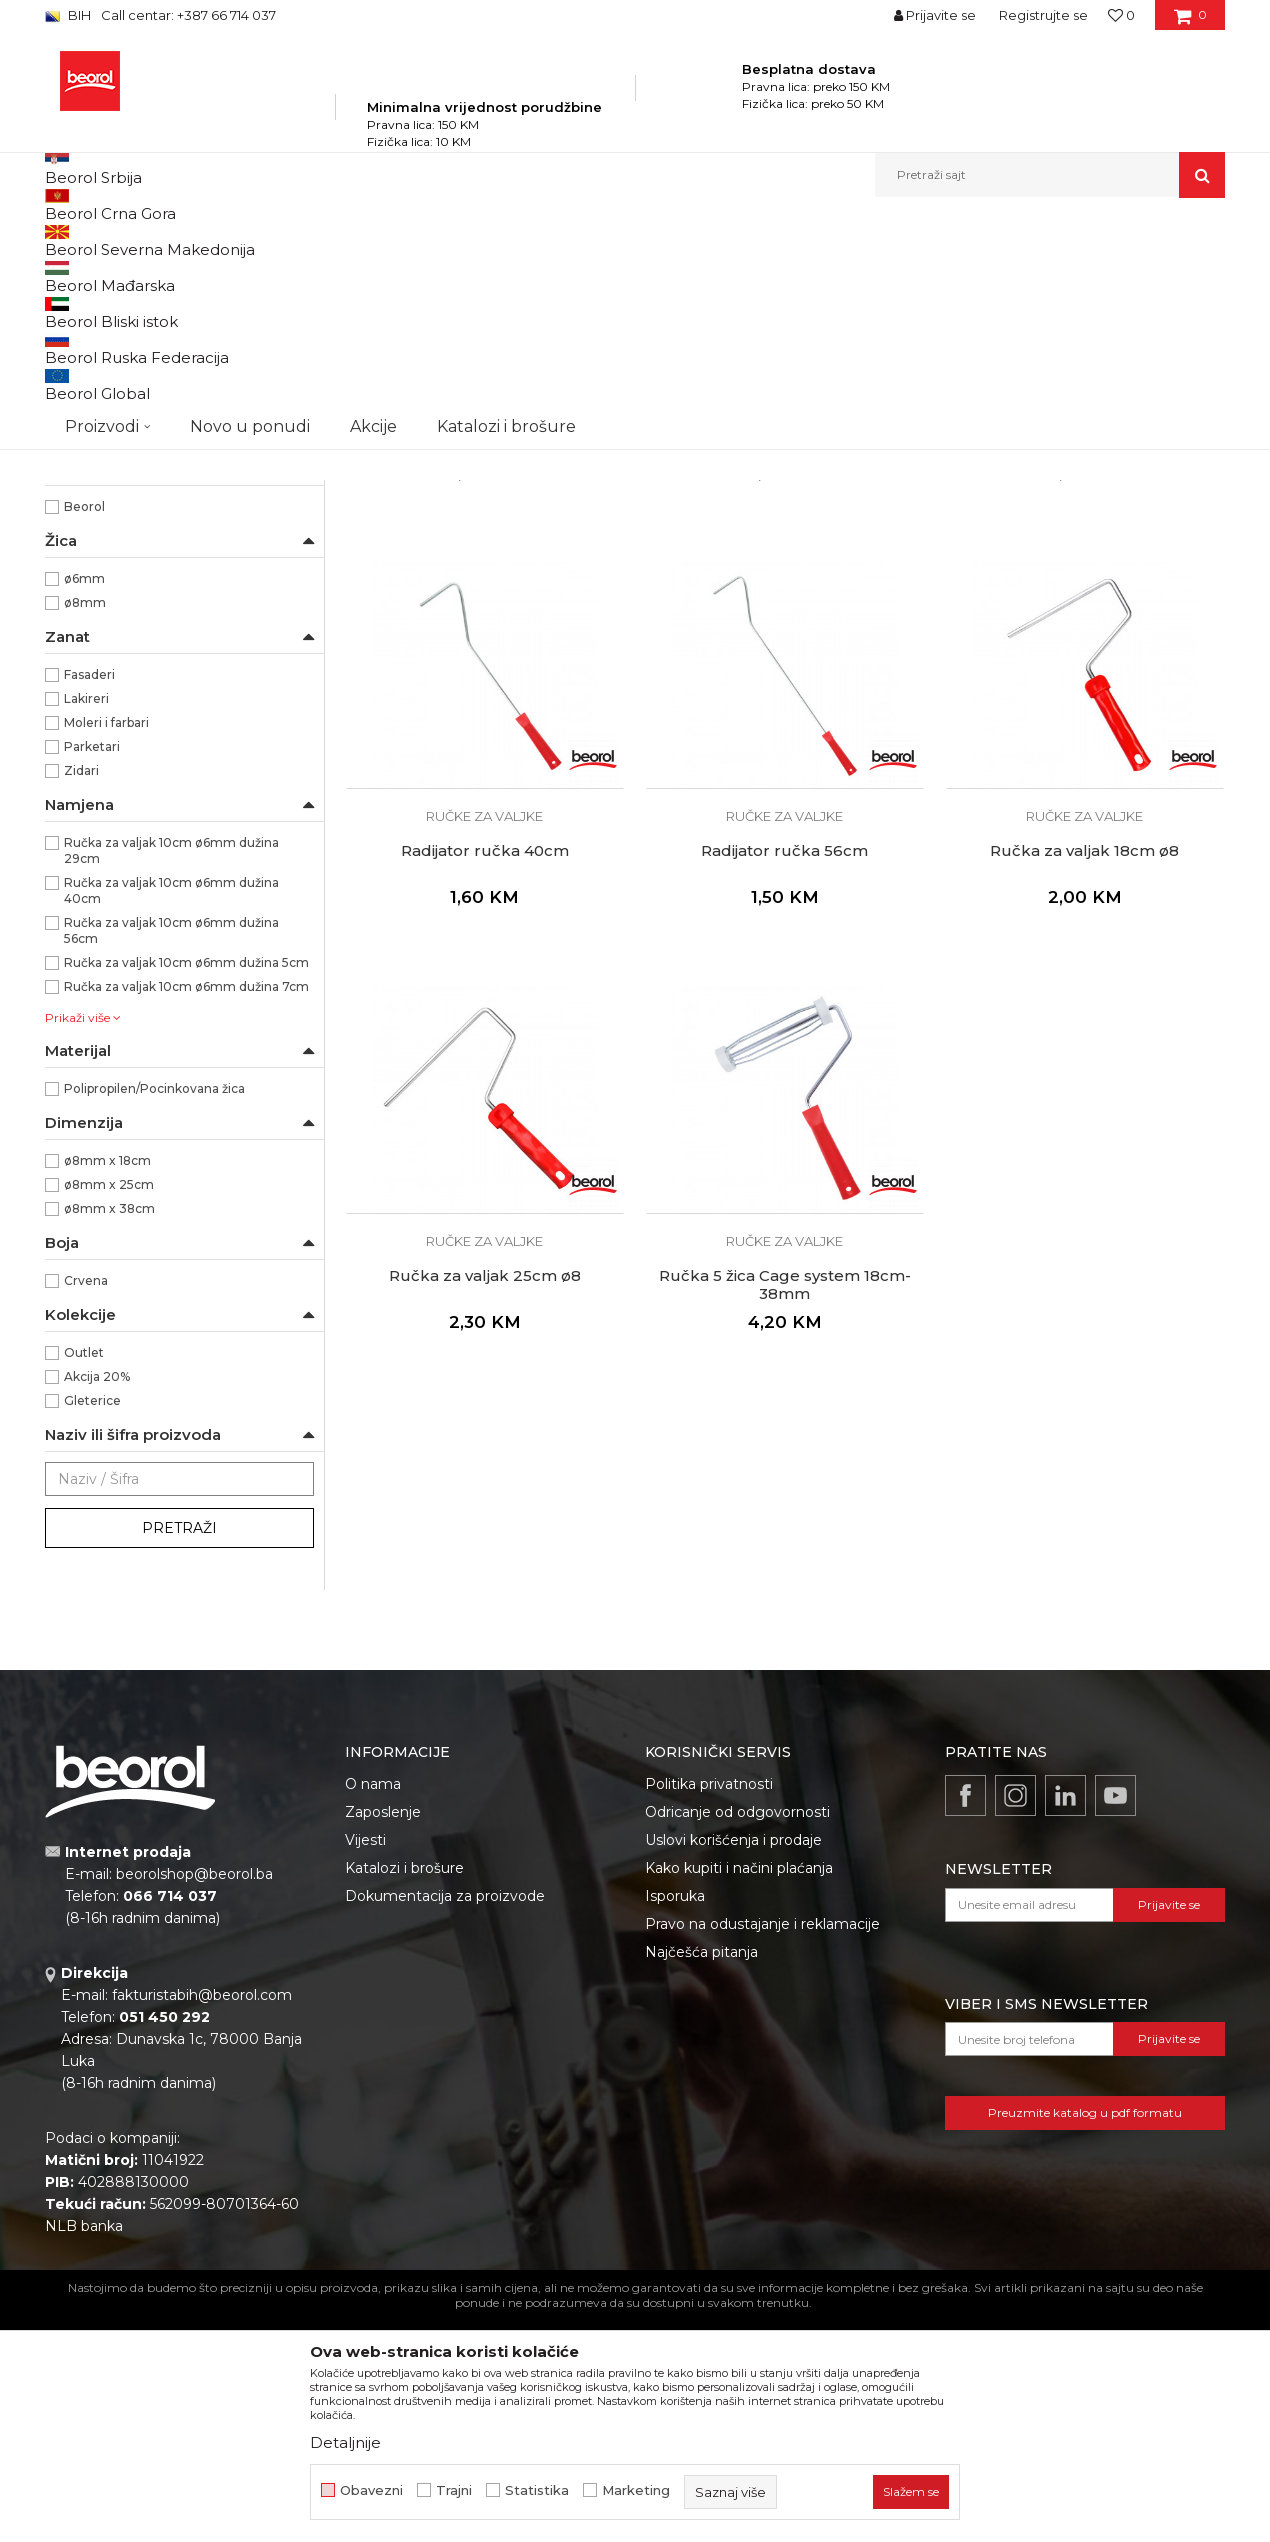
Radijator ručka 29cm (1085, 654)
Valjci (492, 240)
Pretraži (179, 1756)
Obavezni (371, 2490)
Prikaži (1011, 273)
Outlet (84, 1580)
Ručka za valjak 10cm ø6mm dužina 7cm (186, 1214)
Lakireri (86, 926)
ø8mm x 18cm (107, 1388)
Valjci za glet (90, 369)
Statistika (537, 2490)
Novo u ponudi (250, 174)
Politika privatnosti (709, 2012)
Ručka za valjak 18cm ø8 (1084, 1079)
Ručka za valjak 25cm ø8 (485, 1504)
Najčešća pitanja (701, 2180)
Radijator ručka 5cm (484, 654)
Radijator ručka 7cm (785, 654)
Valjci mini (85, 513)
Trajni (454, 2490)
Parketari (92, 974)
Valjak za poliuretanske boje (136, 321)
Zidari (81, 998)
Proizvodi (243, 240)
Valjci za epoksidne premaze (140, 393)
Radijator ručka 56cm (784, 1079)
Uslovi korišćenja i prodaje (733, 2068)
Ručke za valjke (101, 561)
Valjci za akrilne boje (115, 417)
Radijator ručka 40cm (485, 1079)
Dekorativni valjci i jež (119, 585)
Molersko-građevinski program (374, 240)
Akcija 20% (97, 1604)
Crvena (86, 1508)
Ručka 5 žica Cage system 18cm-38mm (785, 1513)
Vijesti (365, 2068)
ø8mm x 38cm (109, 1436)
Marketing (636, 2490)
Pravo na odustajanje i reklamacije (762, 2152)
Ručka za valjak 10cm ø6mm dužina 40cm (171, 1118)
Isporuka (675, 2124)
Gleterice (92, 1628)
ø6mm (84, 806)
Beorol (84, 734)
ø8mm (85, 830)
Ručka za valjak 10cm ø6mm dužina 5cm (186, 1190)
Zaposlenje (383, 2040)
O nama (373, 2012)
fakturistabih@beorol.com (202, 2223)
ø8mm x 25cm (109, 1412)
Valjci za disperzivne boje (133, 441)
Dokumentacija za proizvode (445, 2124)
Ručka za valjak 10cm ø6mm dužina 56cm (171, 1158)
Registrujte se (1043, 15)
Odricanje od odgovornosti (737, 2040)
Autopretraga (628, 273)
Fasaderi (89, 902)
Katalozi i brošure (404, 2096)
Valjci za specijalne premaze (137, 489)
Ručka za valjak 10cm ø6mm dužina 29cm (171, 1078)
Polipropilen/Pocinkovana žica (154, 1316)
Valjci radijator (96, 537)
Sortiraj (720, 273)
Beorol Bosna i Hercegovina (123, 240)
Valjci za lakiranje (105, 345)
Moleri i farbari (106, 950)
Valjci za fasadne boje (118, 465)
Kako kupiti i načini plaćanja (739, 2096)
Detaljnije (345, 2442)
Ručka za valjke (110, 662)
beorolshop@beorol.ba (194, 2102)
